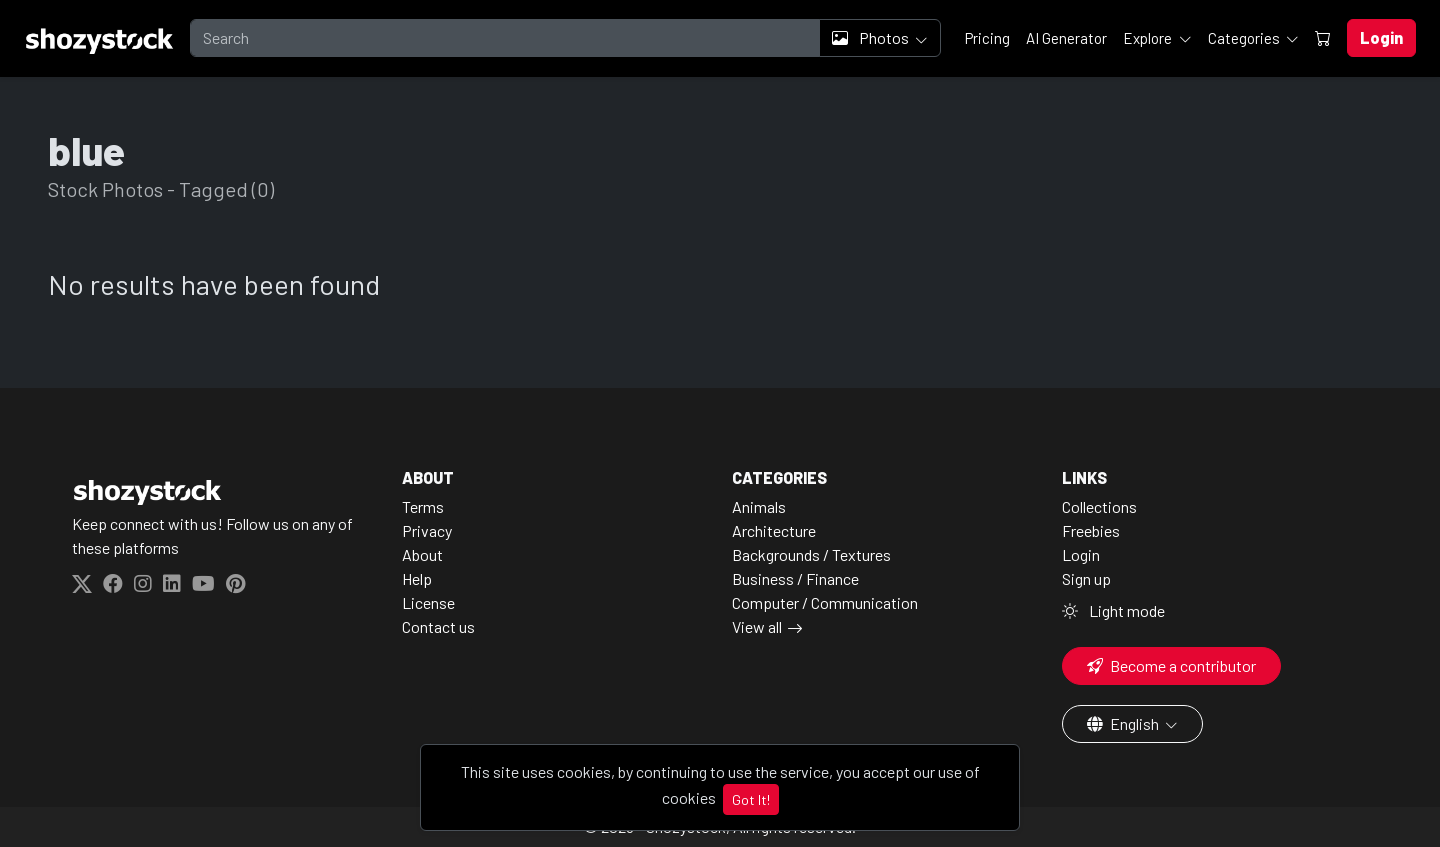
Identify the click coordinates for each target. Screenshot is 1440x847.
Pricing (987, 38)
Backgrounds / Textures (811, 554)
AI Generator (1066, 38)
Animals (759, 506)
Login (1081, 554)
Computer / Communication (825, 602)
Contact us (438, 626)
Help (417, 578)
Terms (423, 506)
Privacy (427, 530)
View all (757, 626)
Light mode (1113, 610)
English (1124, 723)
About (422, 554)
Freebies (1091, 530)
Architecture (774, 530)
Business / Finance (795, 578)
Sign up (1086, 578)
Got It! (751, 799)
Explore (1149, 38)
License (428, 602)
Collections (1099, 506)
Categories (1245, 38)
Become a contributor (1171, 665)
